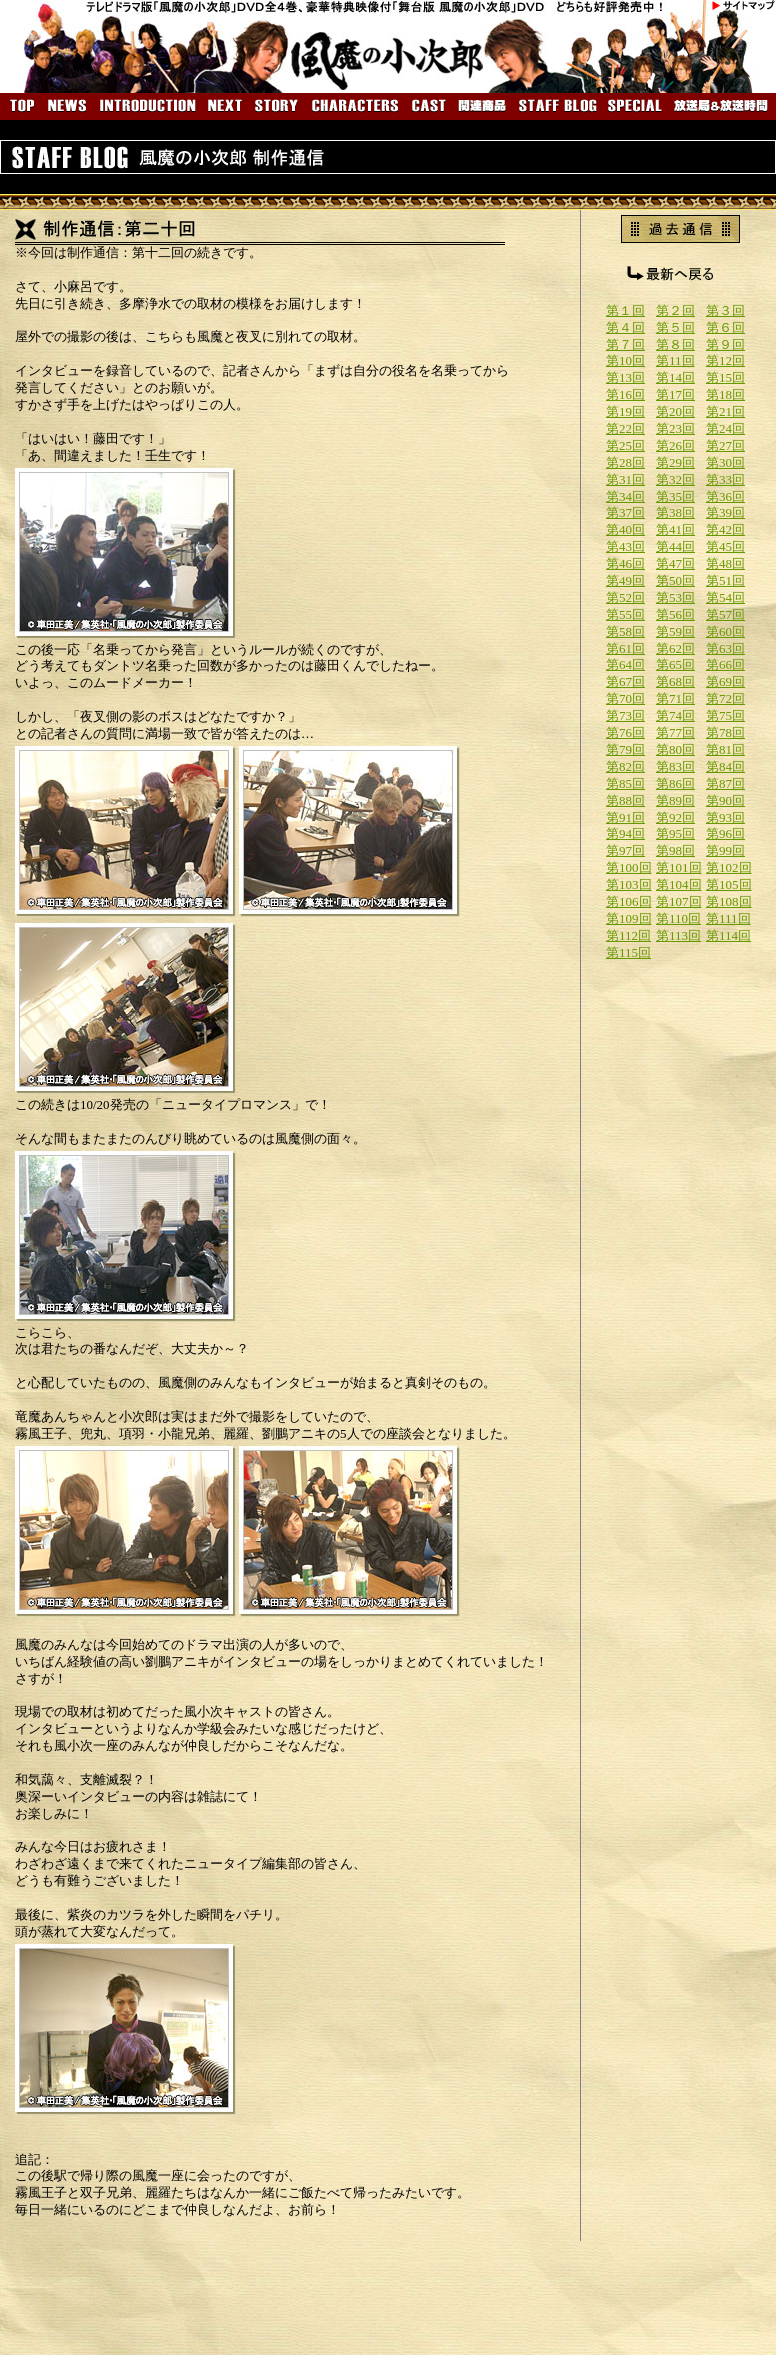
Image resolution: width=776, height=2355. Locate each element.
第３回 (725, 310)
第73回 (625, 715)
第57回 (725, 614)
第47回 (675, 563)
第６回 (725, 327)
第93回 (725, 817)
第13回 (625, 377)
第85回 (625, 783)
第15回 (725, 377)
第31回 (625, 479)
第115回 (628, 952)
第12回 (725, 360)
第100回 (629, 867)
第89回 (675, 800)
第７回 (625, 344)
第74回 (675, 715)
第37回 (625, 512)
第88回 (625, 800)
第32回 (675, 479)
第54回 (725, 597)
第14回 (675, 377)
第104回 (679, 884)
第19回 (625, 411)
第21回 (725, 411)
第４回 (625, 327)
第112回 (628, 935)
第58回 (625, 631)
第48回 (725, 563)
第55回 (625, 614)
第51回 (725, 580)
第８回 (675, 344)
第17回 (675, 394)
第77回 (675, 732)
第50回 (675, 580)
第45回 (725, 546)
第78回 (725, 732)
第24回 (725, 428)
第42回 (725, 529)
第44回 (675, 546)
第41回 (675, 529)
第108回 (729, 901)
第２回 (675, 310)
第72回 (725, 698)
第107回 (679, 901)
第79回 (625, 749)
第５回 (675, 327)
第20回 (675, 411)
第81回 (725, 749)
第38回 (675, 512)
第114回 (728, 935)
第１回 (625, 310)
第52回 (625, 597)
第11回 (675, 360)
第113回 (678, 935)
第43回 (625, 546)
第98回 (675, 850)
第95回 (675, 833)
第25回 (625, 445)
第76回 (625, 732)
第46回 (625, 563)
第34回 (625, 496)
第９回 (725, 344)
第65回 (675, 664)
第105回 (729, 884)
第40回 (625, 529)
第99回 (725, 850)
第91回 (625, 817)
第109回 (629, 918)
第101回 (679, 867)
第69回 (725, 681)
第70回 (625, 698)
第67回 (625, 681)
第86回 (675, 783)
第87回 (725, 783)
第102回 (729, 867)
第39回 (725, 512)
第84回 (725, 766)
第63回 (725, 648)
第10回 (625, 360)
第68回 (675, 681)
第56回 (675, 614)
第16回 (625, 394)
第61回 (625, 648)
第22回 (625, 428)
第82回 (625, 766)
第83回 (675, 766)
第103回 (629, 884)
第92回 (675, 817)
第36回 (725, 496)
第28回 (625, 462)
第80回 (675, 749)
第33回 (725, 479)
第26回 (675, 445)
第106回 (629, 901)
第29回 (675, 462)
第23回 (675, 428)
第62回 (675, 648)
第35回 (675, 496)
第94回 (625, 833)
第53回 (675, 597)
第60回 (725, 631)
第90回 (725, 800)
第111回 (728, 918)
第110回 (678, 918)
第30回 (725, 462)
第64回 (625, 664)
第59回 (675, 631)
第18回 (725, 394)
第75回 (725, 715)
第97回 (625, 850)
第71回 (675, 698)
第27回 (725, 445)
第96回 (725, 833)
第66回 (725, 664)
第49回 (625, 580)
